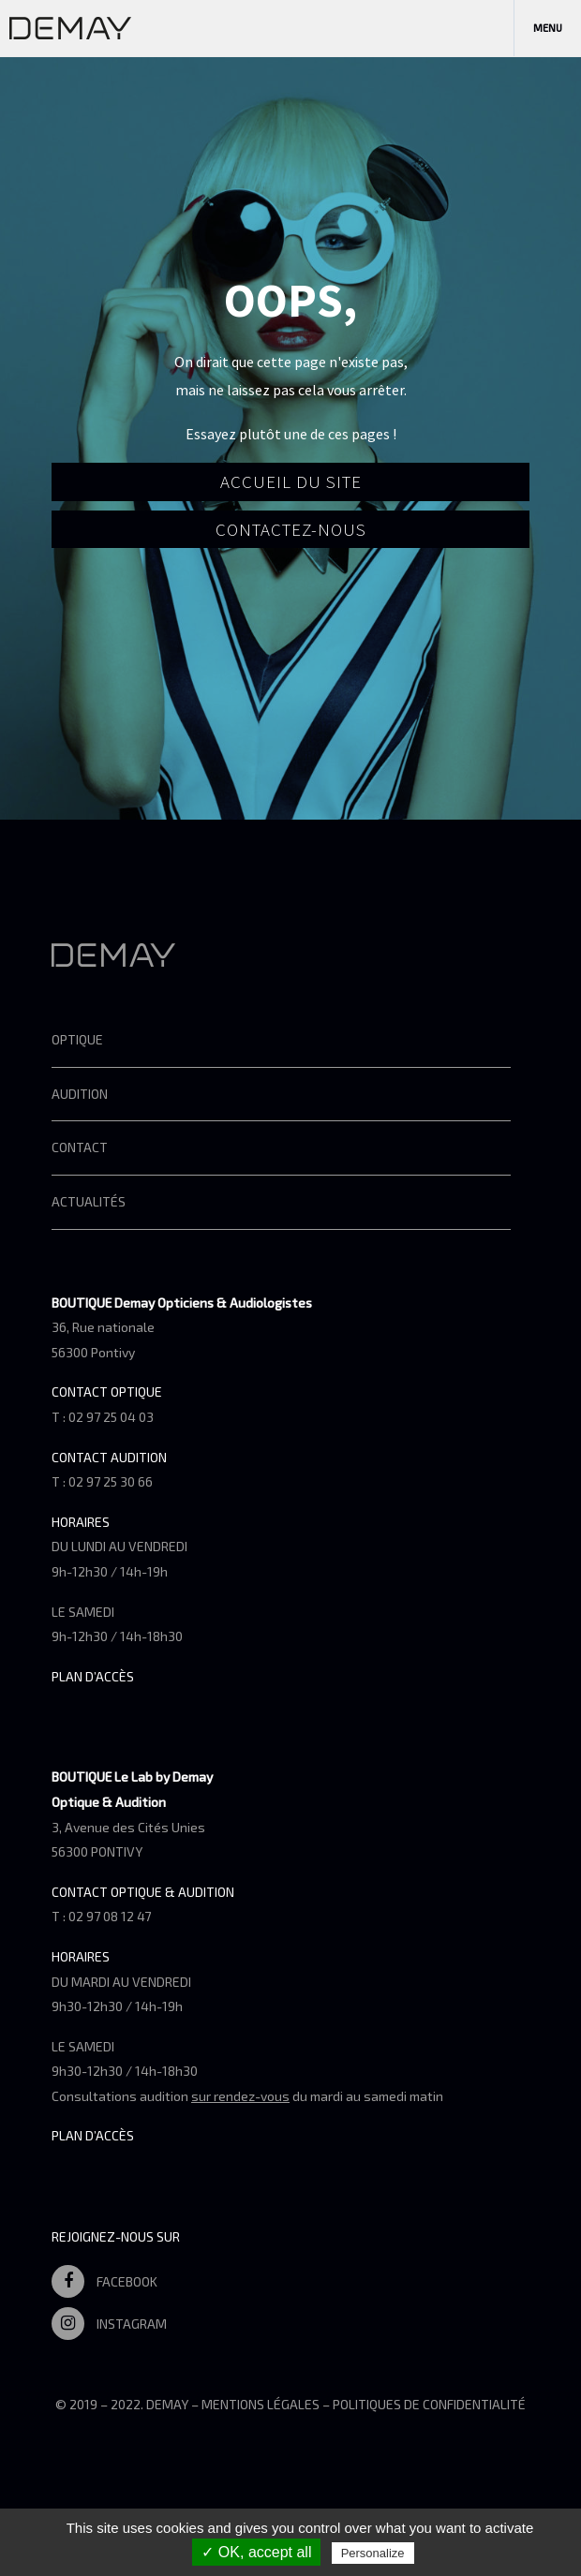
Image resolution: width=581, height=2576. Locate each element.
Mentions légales (260, 2404)
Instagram (109, 2323)
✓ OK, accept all (256, 2552)
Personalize (373, 2553)
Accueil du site (291, 481)
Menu (547, 28)
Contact (80, 1147)
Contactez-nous (291, 529)
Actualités (89, 1201)
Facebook (104, 2281)
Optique (77, 1039)
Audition (80, 1094)
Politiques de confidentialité (429, 2404)
